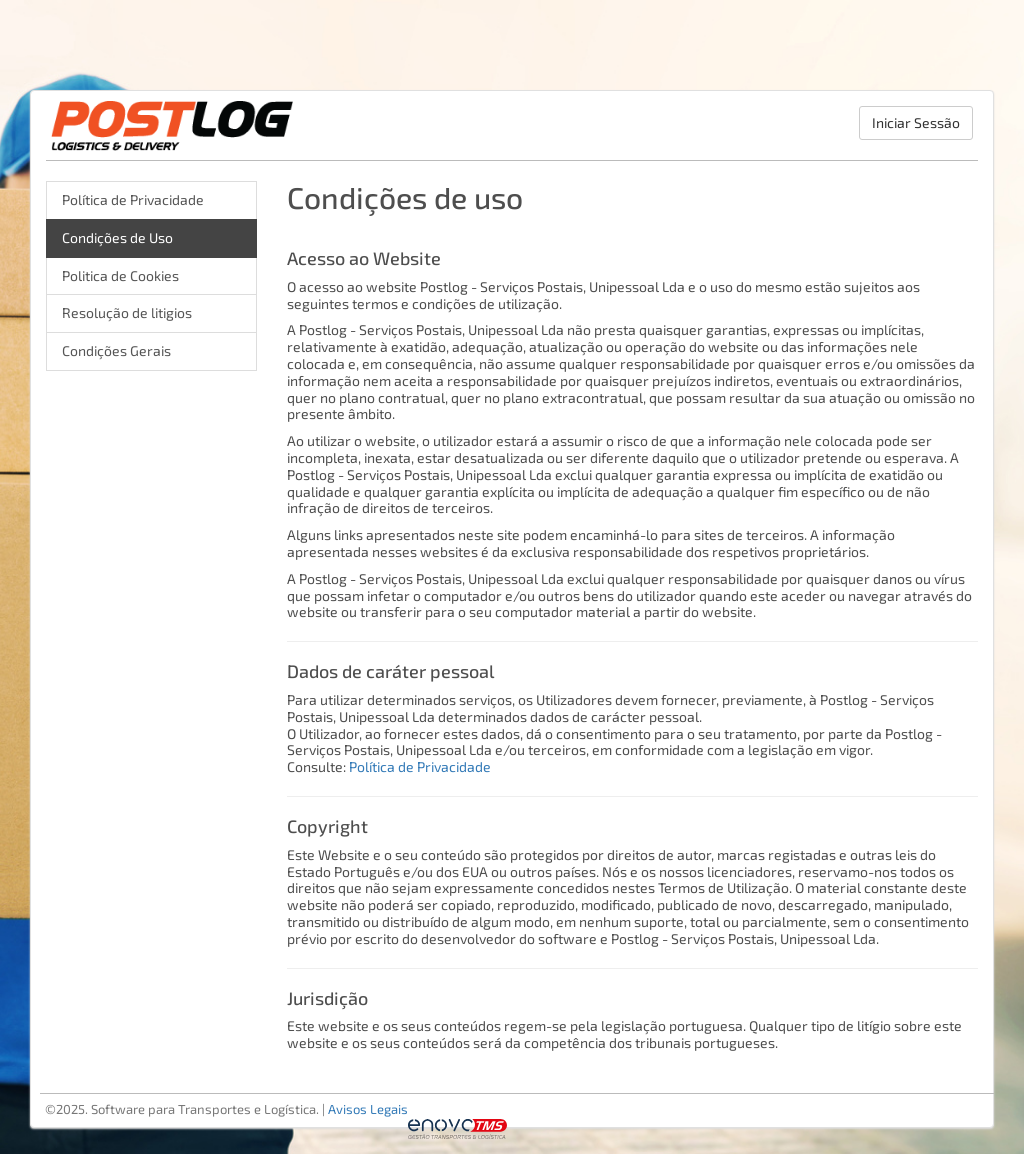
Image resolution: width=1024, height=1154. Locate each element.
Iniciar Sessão (916, 122)
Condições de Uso (117, 237)
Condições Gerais (116, 350)
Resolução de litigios (127, 312)
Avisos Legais (368, 1109)
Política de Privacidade (133, 199)
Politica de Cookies (120, 275)
